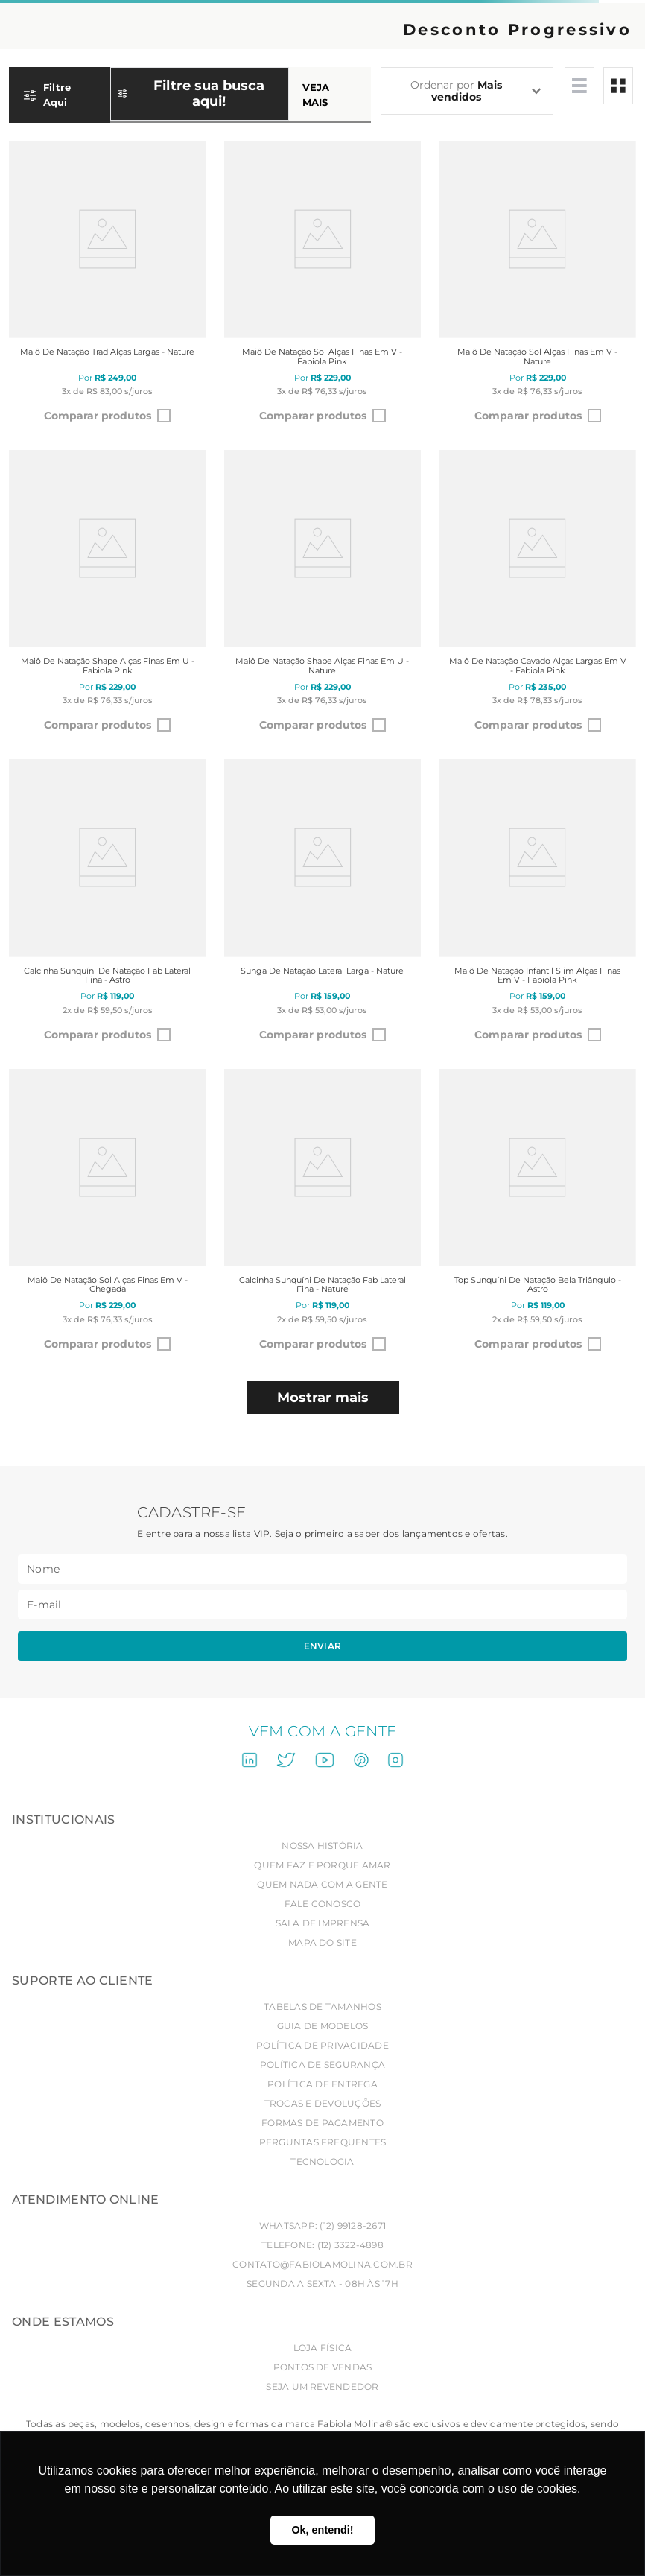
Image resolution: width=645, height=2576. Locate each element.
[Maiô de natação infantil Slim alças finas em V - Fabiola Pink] (537, 904)
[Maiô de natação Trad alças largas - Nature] (107, 286)
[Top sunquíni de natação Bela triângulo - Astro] (537, 1214)
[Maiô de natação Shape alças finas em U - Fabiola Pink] (107, 595)
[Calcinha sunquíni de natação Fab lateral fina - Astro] (107, 904)
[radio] (579, 85)
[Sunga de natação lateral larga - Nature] (323, 904)
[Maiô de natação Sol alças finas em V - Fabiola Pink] (323, 286)
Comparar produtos (97, 415)
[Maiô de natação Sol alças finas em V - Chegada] (107, 1214)
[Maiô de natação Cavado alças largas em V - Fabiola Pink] (537, 595)
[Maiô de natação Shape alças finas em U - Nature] (323, 595)
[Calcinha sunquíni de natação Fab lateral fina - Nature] (323, 1214)
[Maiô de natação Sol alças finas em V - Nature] (537, 286)
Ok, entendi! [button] (322, 2530)
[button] (190, 101)
